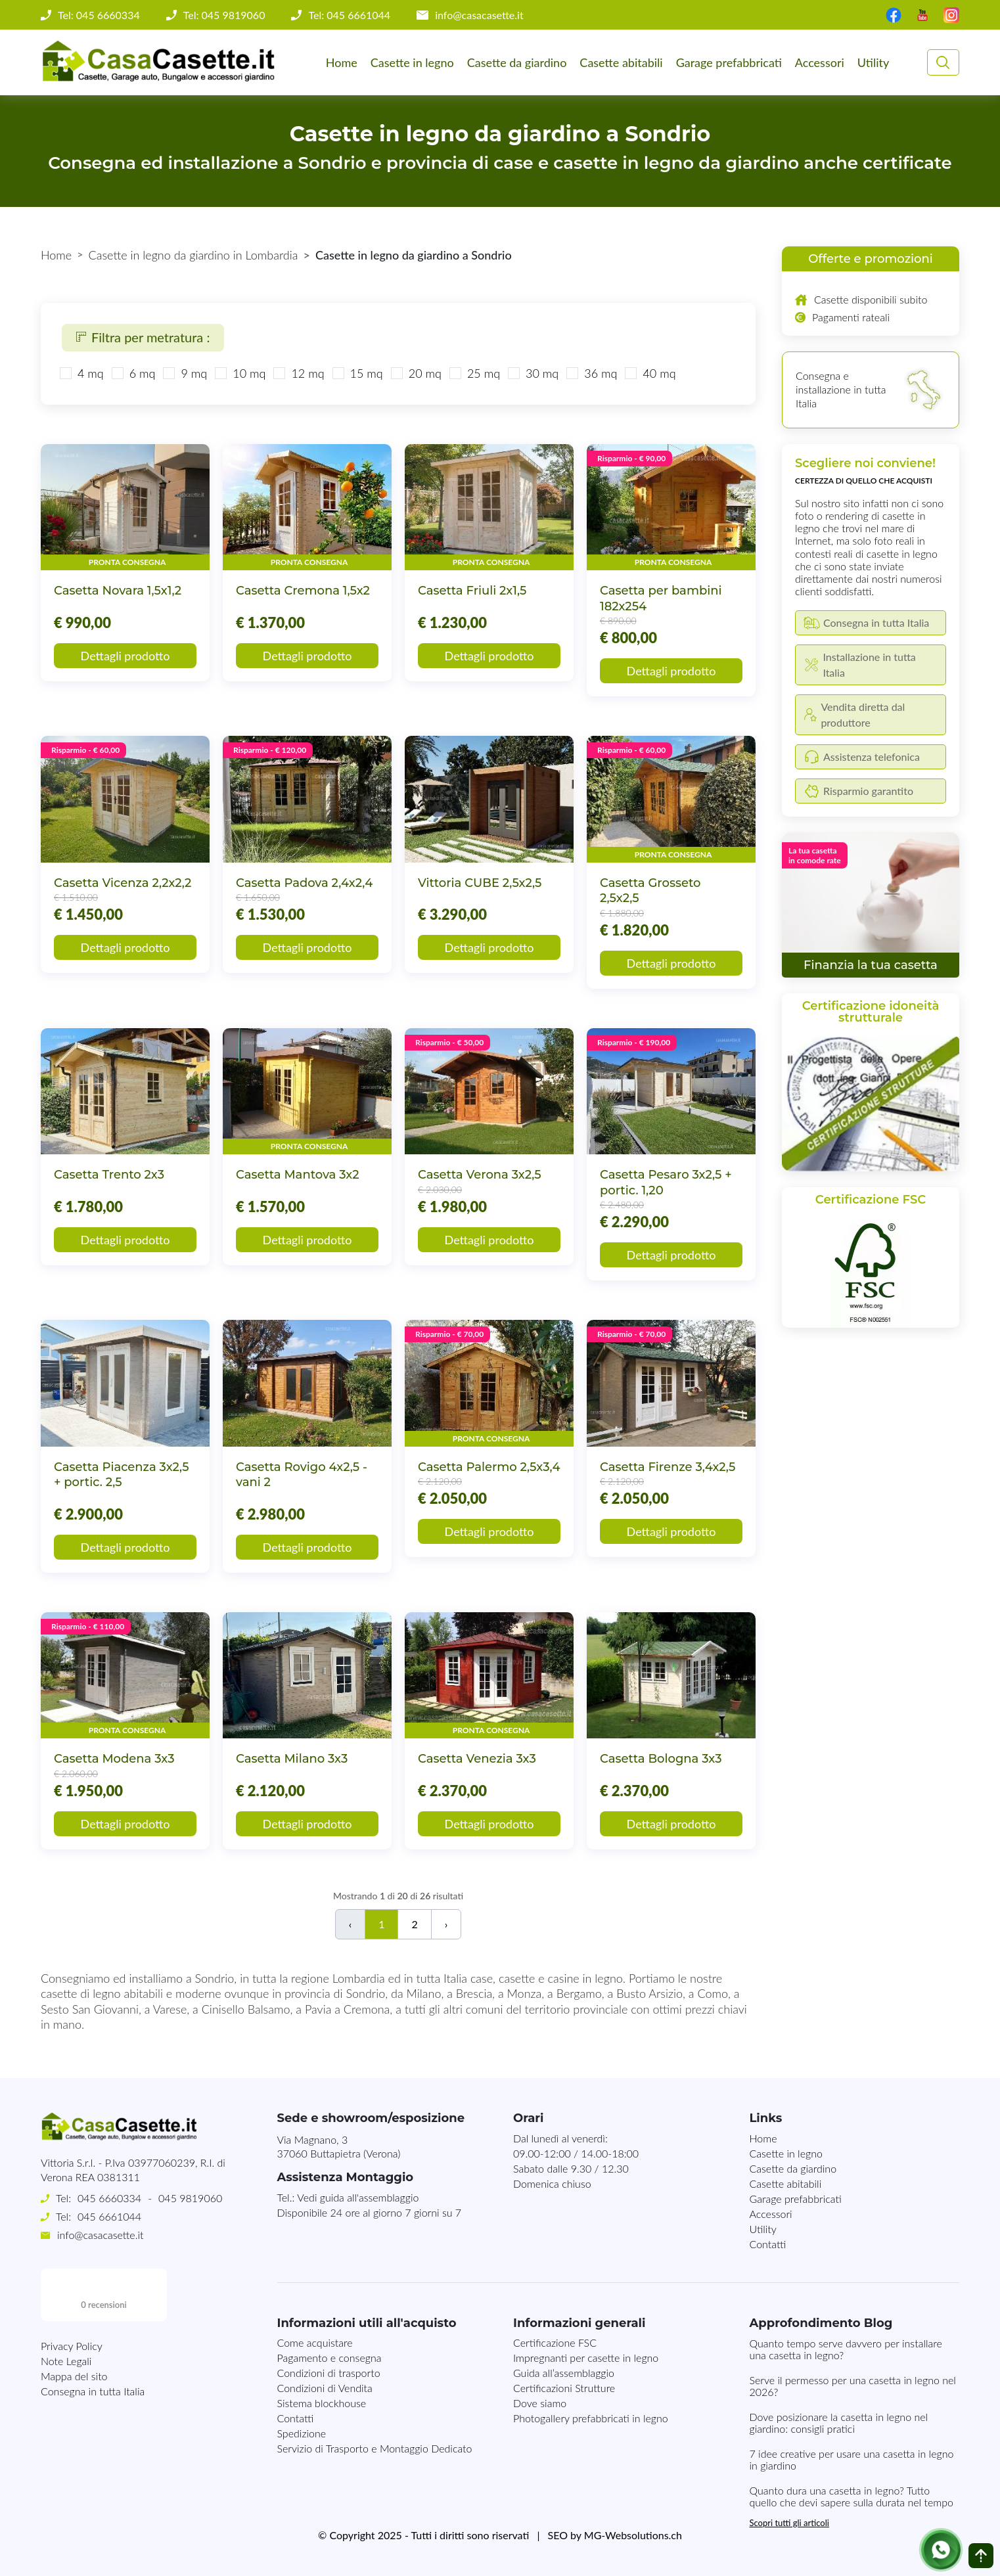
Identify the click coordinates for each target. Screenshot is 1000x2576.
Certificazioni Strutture (564, 2388)
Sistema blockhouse (322, 2403)
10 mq (249, 373)
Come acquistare (315, 2342)
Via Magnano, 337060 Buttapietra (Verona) (339, 2146)
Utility (873, 62)
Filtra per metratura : (143, 337)
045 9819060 (190, 2198)
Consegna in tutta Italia (93, 2338)
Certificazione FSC (555, 2342)
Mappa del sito (74, 2323)
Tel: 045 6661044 (349, 15)
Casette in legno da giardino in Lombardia (193, 255)
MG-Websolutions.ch (633, 2535)
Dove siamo (539, 2403)
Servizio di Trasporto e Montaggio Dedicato (374, 2448)
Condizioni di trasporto (328, 2372)
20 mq (425, 373)
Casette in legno (412, 62)
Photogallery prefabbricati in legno (590, 2418)
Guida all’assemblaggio (563, 2372)
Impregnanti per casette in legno (585, 2357)
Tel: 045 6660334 (99, 15)
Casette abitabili (621, 62)
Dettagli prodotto (125, 655)
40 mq (659, 373)
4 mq (91, 373)
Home (341, 62)
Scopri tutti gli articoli (789, 2522)
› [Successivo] (446, 1924)
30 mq (542, 373)
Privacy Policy (71, 2293)
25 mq (483, 373)
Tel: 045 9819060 (224, 15)
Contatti (768, 2244)
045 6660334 (109, 2198)
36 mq (600, 373)
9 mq (194, 373)
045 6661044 (109, 2216)
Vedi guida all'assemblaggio (358, 2197)
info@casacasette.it (479, 15)
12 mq (307, 373)
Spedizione (302, 2433)
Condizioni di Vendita (325, 2388)
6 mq (142, 373)
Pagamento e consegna (329, 2357)
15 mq (366, 373)
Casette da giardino (517, 62)
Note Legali (66, 2308)
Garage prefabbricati (729, 62)
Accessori (819, 62)
